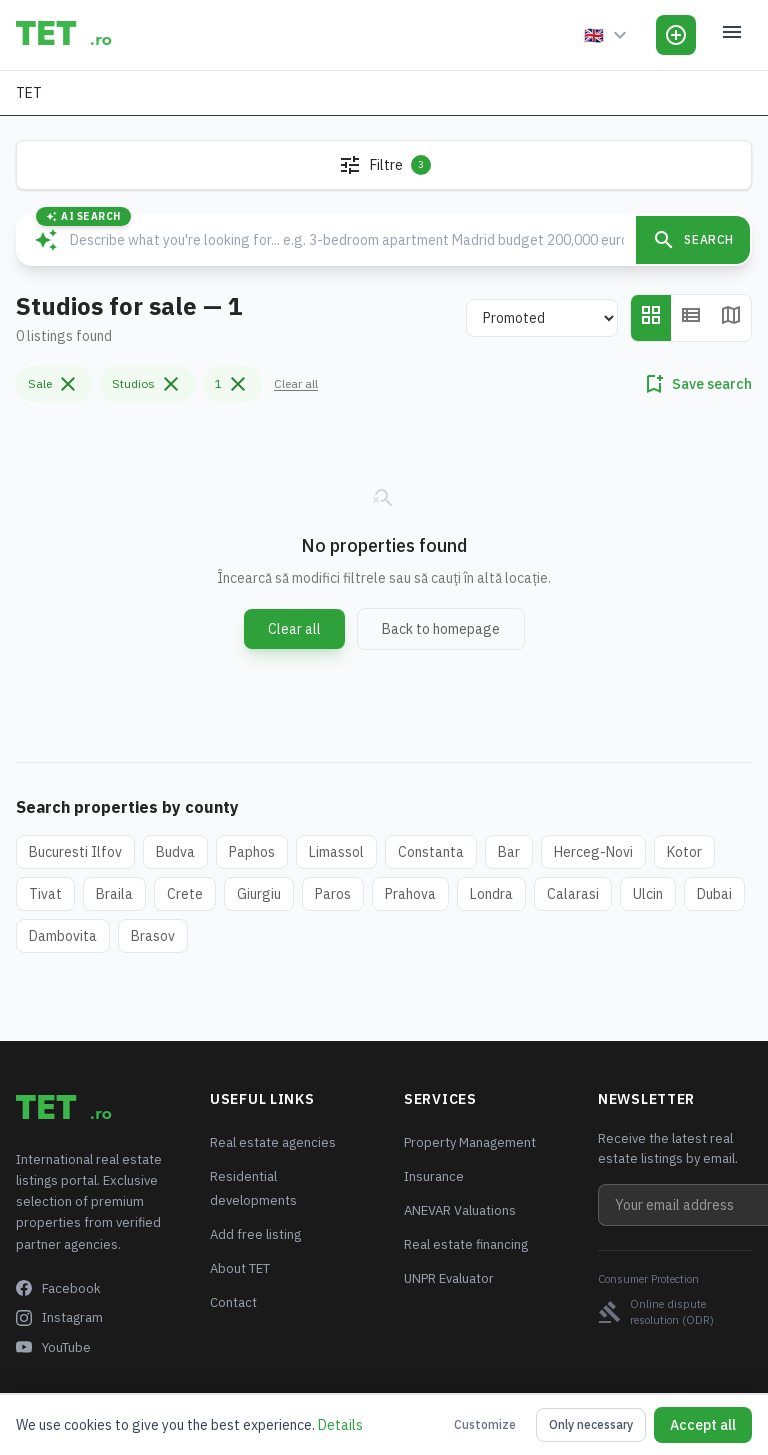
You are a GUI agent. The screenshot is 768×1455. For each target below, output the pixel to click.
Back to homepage (441, 629)
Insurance (434, 1176)
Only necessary (591, 1424)
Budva (175, 852)
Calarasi (573, 894)
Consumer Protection (648, 1279)
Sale (54, 384)
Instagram (59, 1317)
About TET (240, 1268)
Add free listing (255, 1234)
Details (340, 1425)
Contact (233, 1302)
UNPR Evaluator (449, 1278)
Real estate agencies (273, 1142)
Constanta (431, 852)
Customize (485, 1424)
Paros (333, 894)
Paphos (252, 852)
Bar (509, 852)
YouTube (53, 1347)
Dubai (714, 894)
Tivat (45, 894)
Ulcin (648, 894)
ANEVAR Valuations (460, 1210)
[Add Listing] (676, 35)
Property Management (470, 1142)
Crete (185, 894)
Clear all (296, 383)
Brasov (153, 936)
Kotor (684, 852)
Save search (697, 384)
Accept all (703, 1425)
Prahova (410, 894)
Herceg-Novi (593, 852)
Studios (147, 384)
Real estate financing (466, 1244)
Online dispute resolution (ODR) (656, 1312)
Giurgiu (259, 894)
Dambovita (63, 936)
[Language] (608, 35)
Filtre (384, 165)
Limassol (336, 852)
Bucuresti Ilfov (75, 852)
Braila (114, 894)
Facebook (58, 1288)
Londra (491, 894)
